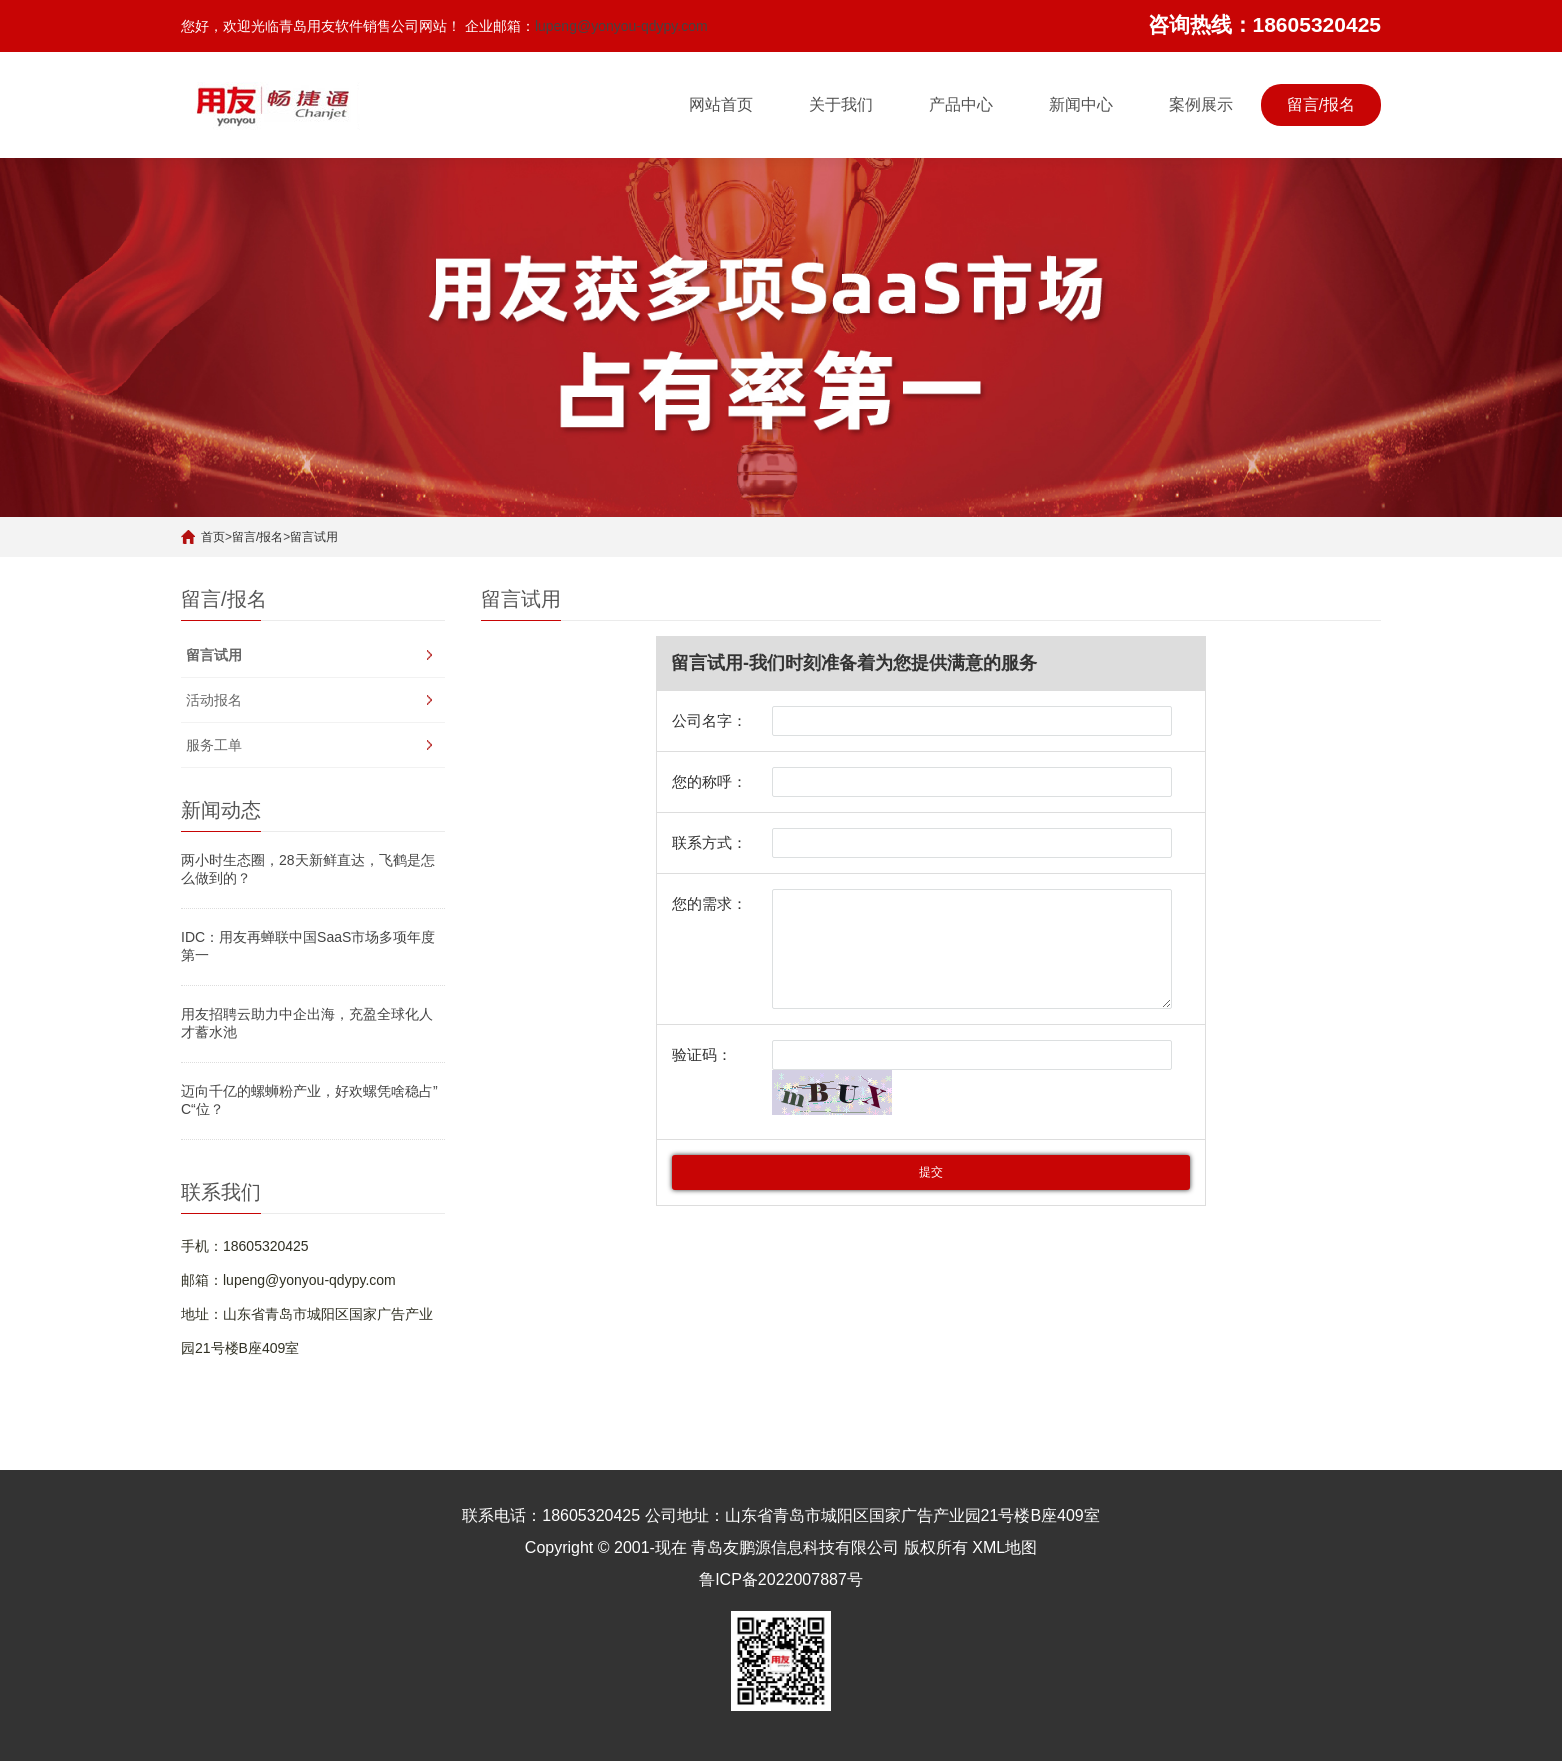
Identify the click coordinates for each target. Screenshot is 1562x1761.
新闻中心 (1081, 104)
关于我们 (841, 104)
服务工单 (214, 745)
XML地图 (1004, 1547)
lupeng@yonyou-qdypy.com (621, 26)
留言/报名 (1321, 104)
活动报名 (214, 700)
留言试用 (314, 537)
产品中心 (961, 104)
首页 (213, 537)
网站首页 (721, 104)
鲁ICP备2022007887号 (781, 1579)
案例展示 (1201, 104)
